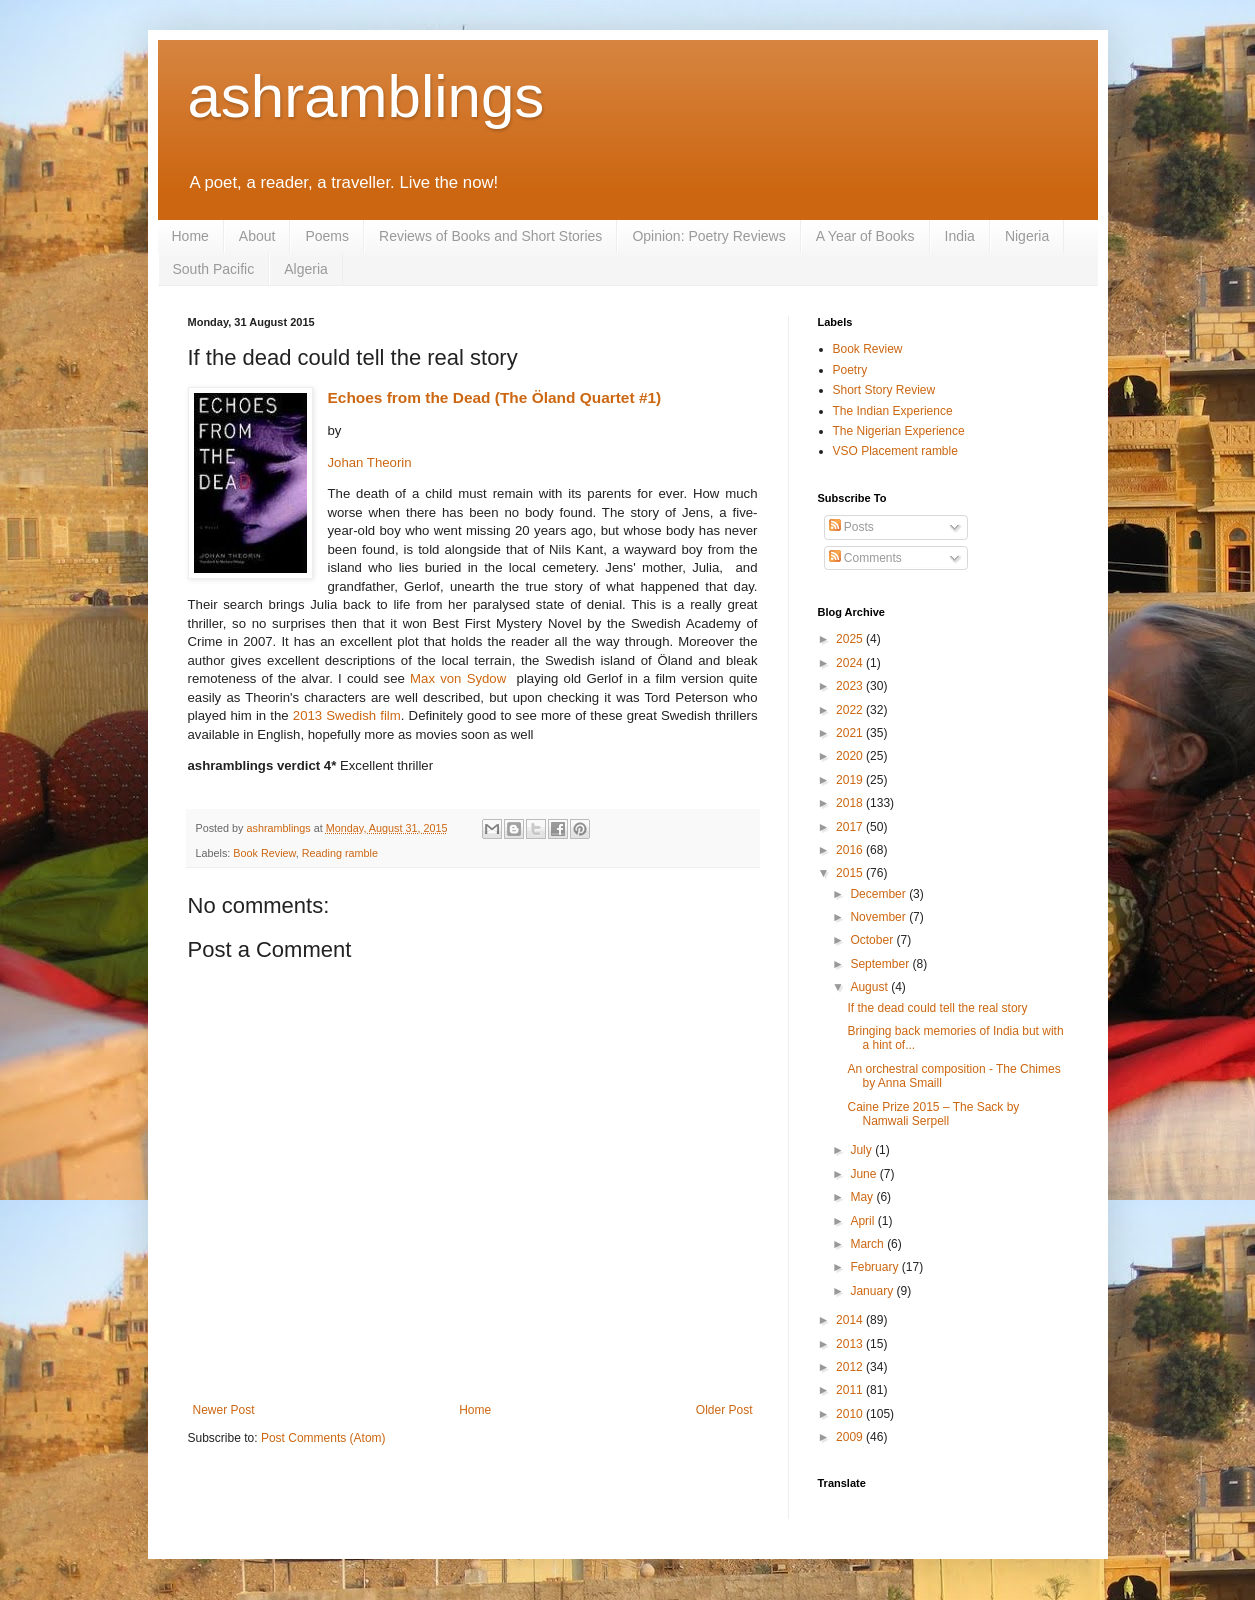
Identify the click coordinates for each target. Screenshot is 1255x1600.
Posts (851, 527)
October (873, 940)
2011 (851, 1390)
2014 (851, 1320)
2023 (851, 686)
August (870, 987)
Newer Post (224, 1410)
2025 (851, 639)
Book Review (264, 853)
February (875, 1267)
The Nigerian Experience (899, 431)
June (864, 1174)
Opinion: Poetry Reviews (708, 236)
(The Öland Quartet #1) (578, 397)
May (863, 1197)
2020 (851, 756)
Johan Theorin (370, 462)
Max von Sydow (458, 678)
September (881, 964)
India (960, 236)
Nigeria (1027, 236)
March (868, 1244)
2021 (851, 733)
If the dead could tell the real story (937, 1008)
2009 (851, 1437)
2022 (851, 710)
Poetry (850, 370)
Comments (865, 558)
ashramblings (366, 96)
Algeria (306, 269)
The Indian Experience (893, 411)
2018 (851, 803)
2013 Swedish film (347, 715)
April (863, 1221)
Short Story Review (884, 390)
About (257, 236)
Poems (327, 236)
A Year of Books (865, 236)
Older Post (724, 1410)
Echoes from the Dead (409, 397)
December (879, 894)
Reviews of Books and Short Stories (490, 236)
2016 (851, 850)
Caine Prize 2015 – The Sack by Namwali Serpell (933, 1114)
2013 (851, 1344)
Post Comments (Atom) (323, 1438)
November (879, 917)
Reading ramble (340, 853)
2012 (851, 1367)
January (873, 1291)
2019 (851, 780)
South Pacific (214, 269)
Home (190, 236)
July (862, 1150)
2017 (851, 827)
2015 (851, 873)
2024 (851, 663)
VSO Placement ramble (895, 451)
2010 (851, 1414)
